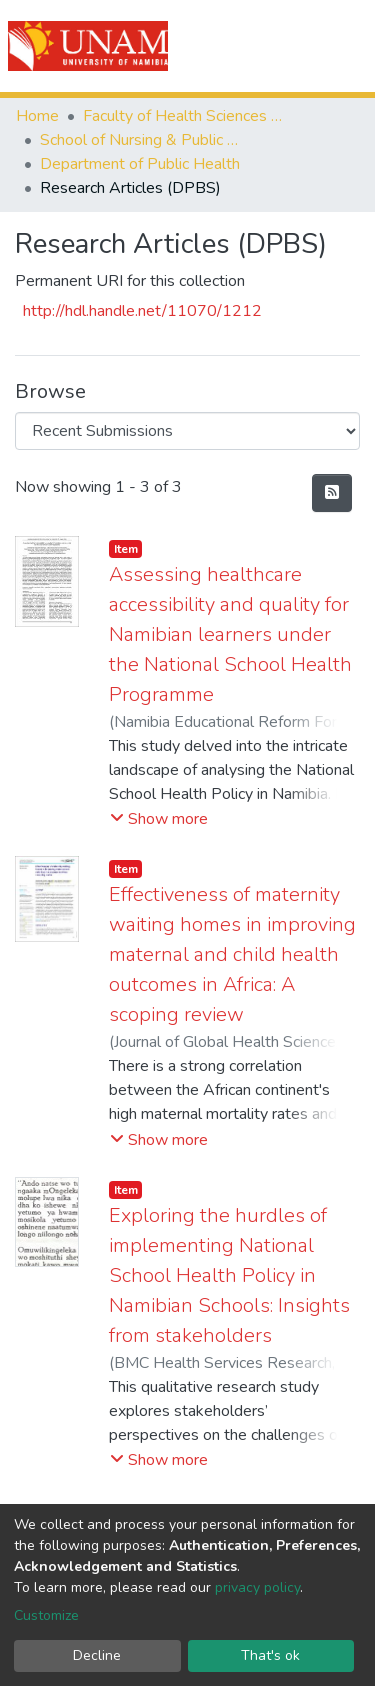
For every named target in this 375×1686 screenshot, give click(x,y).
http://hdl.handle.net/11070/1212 (142, 311)
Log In (287, 46)
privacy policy (257, 1587)
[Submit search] (246, 46)
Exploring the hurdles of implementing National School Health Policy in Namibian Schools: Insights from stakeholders (229, 1275)
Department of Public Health (140, 164)
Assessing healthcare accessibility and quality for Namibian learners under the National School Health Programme (230, 634)
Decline (97, 1655)
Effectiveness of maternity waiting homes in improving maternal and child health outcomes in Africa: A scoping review (232, 954)
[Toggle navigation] (347, 46)
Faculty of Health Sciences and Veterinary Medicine (183, 116)
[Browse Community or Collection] (187, 431)
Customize (46, 1615)
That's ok (270, 1655)
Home (37, 116)
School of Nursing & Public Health (140, 140)
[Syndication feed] (332, 493)
